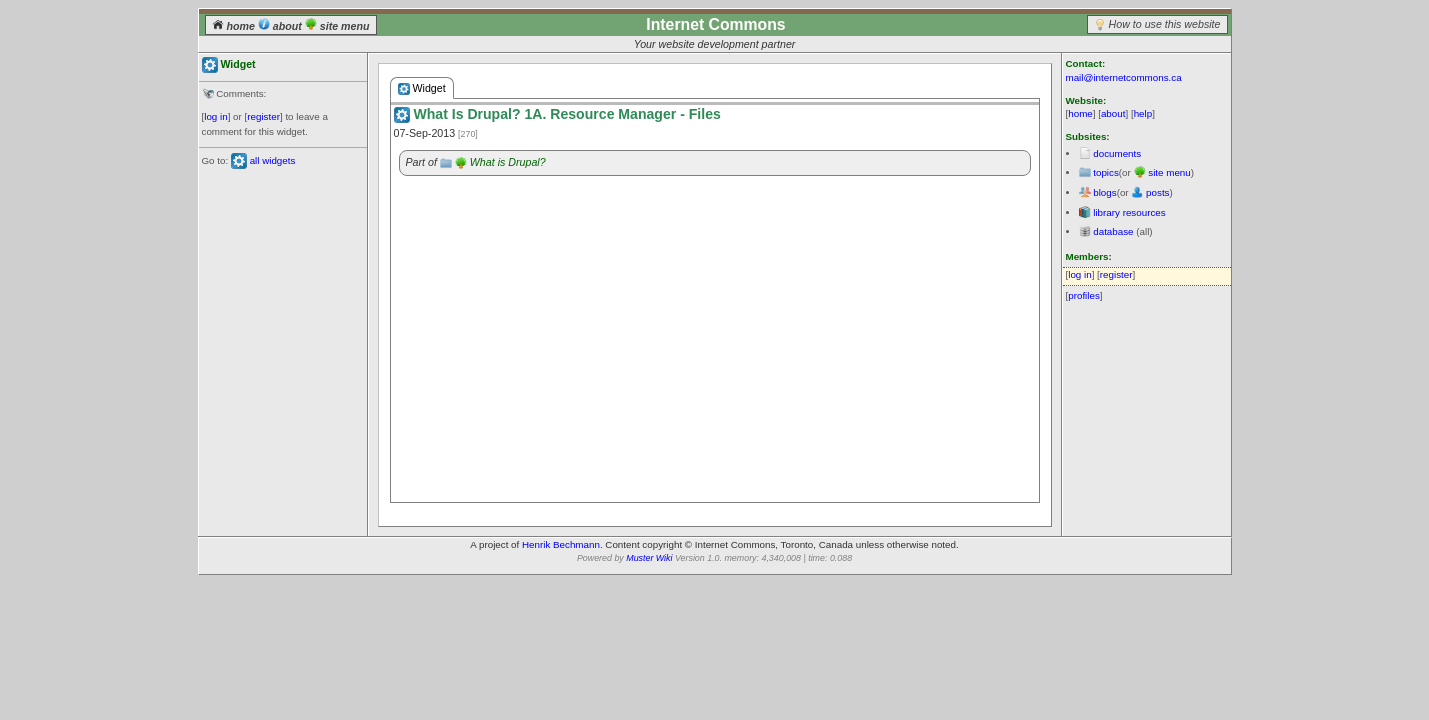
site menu (337, 26)
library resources (1129, 212)
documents (1117, 153)
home (235, 26)
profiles (1084, 295)
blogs (1104, 192)
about (281, 26)
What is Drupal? (508, 162)
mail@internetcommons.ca (1124, 77)
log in (215, 116)
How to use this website (1165, 24)
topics (1106, 172)
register (263, 116)
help (1143, 113)
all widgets (273, 160)
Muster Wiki (649, 558)
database (1113, 231)
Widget (422, 88)
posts (1157, 192)
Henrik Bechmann (561, 544)
